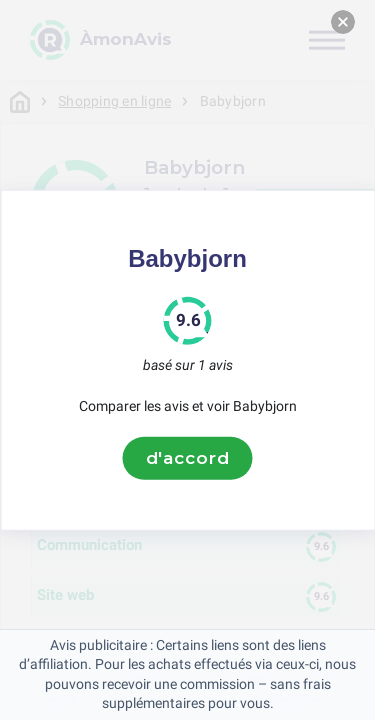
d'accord (188, 458)
